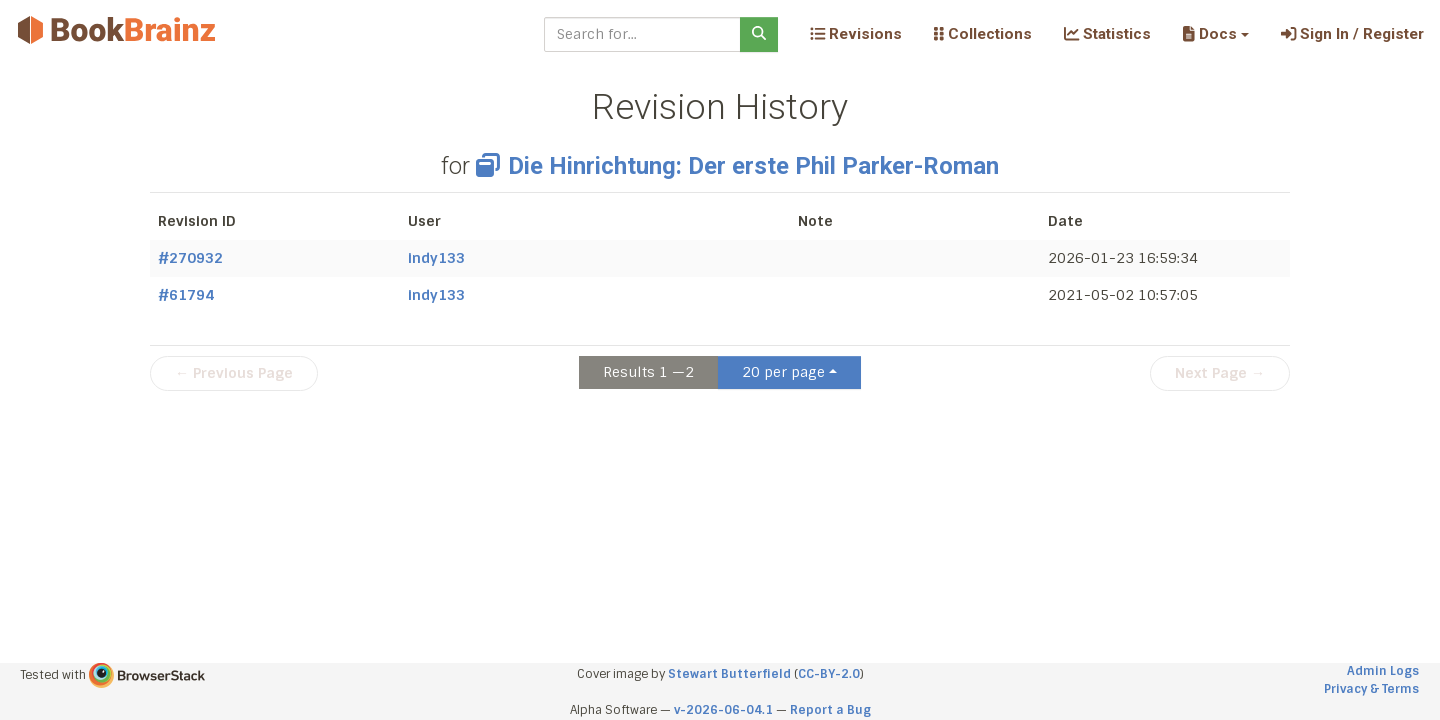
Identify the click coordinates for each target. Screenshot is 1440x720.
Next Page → (1220, 373)
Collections (983, 34)
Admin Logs (1383, 671)
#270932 (190, 258)
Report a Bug (830, 710)
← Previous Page (234, 373)
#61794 (186, 295)
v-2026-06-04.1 (723, 710)
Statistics (1107, 34)
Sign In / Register (1352, 34)
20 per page (783, 372)
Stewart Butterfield (729, 674)
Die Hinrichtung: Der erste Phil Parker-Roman (737, 166)
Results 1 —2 (648, 372)
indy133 (436, 258)
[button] (1215, 34)
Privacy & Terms (1371, 689)
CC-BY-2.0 (829, 674)
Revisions (856, 34)
